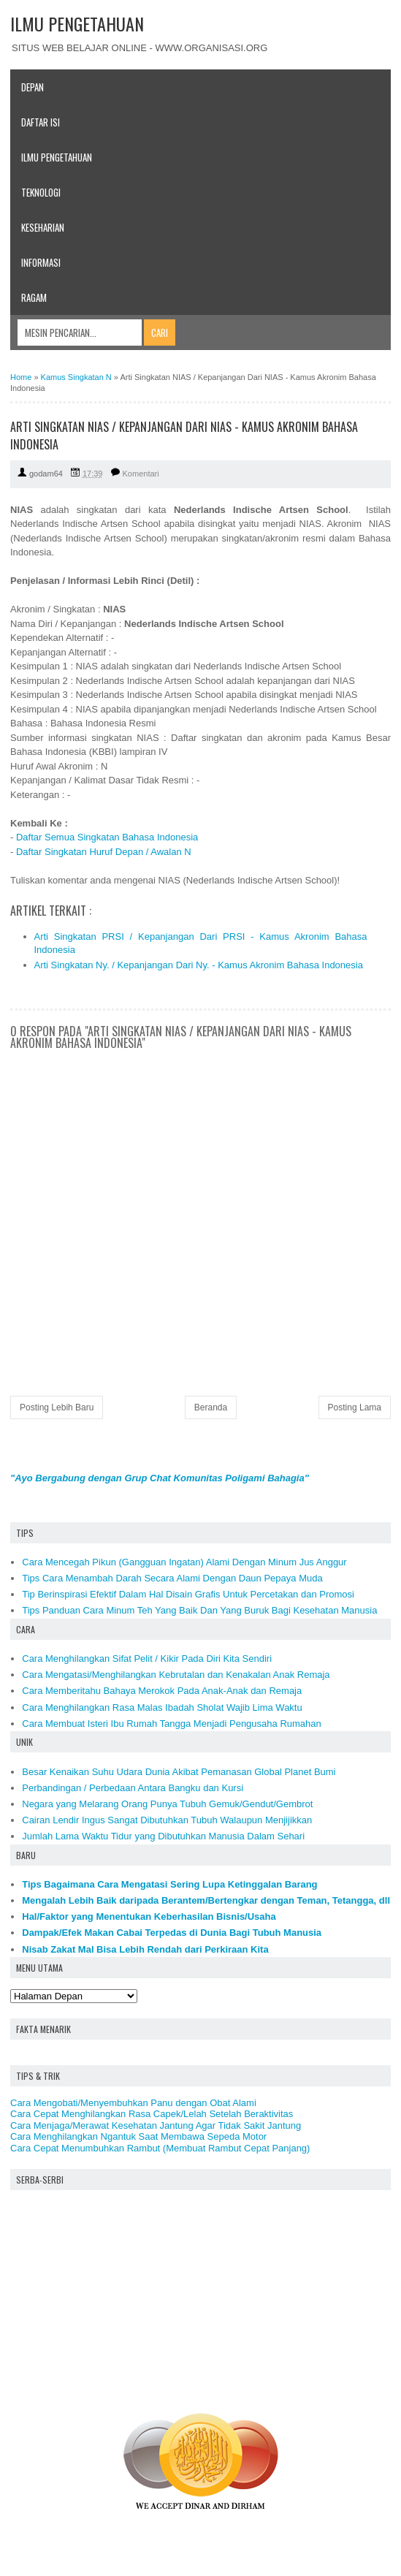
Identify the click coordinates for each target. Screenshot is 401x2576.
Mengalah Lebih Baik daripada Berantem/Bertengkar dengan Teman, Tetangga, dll (206, 1900)
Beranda (210, 1407)
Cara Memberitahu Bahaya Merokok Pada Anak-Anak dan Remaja (162, 1690)
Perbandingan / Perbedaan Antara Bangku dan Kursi (132, 1787)
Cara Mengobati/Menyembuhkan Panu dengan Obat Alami (133, 2102)
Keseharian (42, 227)
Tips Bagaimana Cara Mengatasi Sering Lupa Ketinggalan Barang (169, 1884)
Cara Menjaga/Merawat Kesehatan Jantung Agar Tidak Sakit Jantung (155, 2125)
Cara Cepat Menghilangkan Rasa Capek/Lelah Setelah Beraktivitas (151, 2113)
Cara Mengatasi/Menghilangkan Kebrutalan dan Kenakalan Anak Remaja (175, 1674)
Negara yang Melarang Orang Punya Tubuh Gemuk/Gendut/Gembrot (167, 1803)
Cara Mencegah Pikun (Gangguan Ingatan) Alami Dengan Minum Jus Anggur (184, 1562)
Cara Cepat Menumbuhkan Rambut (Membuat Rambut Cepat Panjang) (160, 2148)
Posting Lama (354, 1407)
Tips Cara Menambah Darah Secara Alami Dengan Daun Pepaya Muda (172, 1578)
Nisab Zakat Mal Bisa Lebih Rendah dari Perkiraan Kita (145, 1949)
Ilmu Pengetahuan (56, 157)
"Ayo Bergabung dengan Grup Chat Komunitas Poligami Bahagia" (159, 1478)
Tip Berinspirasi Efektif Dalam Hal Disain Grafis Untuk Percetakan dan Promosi (188, 1594)
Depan (32, 87)
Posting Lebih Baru (56, 1407)
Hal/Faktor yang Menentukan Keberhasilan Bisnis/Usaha (149, 1916)
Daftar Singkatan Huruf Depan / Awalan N (103, 851)
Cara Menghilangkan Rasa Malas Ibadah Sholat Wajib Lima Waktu (162, 1707)
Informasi (41, 262)
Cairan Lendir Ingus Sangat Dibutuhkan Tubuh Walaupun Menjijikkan (167, 1820)
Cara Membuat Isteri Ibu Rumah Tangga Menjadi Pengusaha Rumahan (171, 1723)
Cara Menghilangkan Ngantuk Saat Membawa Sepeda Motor (138, 2136)
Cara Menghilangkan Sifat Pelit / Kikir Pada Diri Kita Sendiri (147, 1658)
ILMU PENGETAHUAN (77, 23)
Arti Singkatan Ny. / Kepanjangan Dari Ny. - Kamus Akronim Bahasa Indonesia (198, 965)
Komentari (141, 473)
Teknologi (41, 192)
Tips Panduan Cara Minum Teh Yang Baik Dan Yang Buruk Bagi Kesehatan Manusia (199, 1610)
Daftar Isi (40, 122)
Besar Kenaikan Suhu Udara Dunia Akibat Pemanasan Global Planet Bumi (178, 1771)
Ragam (34, 297)
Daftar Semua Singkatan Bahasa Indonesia (107, 837)
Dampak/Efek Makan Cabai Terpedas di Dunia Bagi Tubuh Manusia (171, 1932)
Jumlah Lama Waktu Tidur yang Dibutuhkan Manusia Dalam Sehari (163, 1836)
